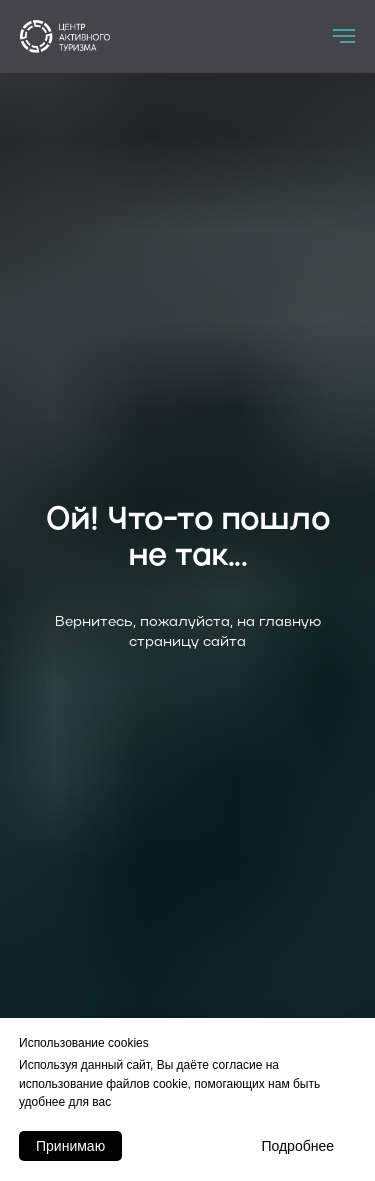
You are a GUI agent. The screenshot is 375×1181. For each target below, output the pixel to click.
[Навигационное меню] (344, 36)
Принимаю (70, 1146)
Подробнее (297, 1146)
